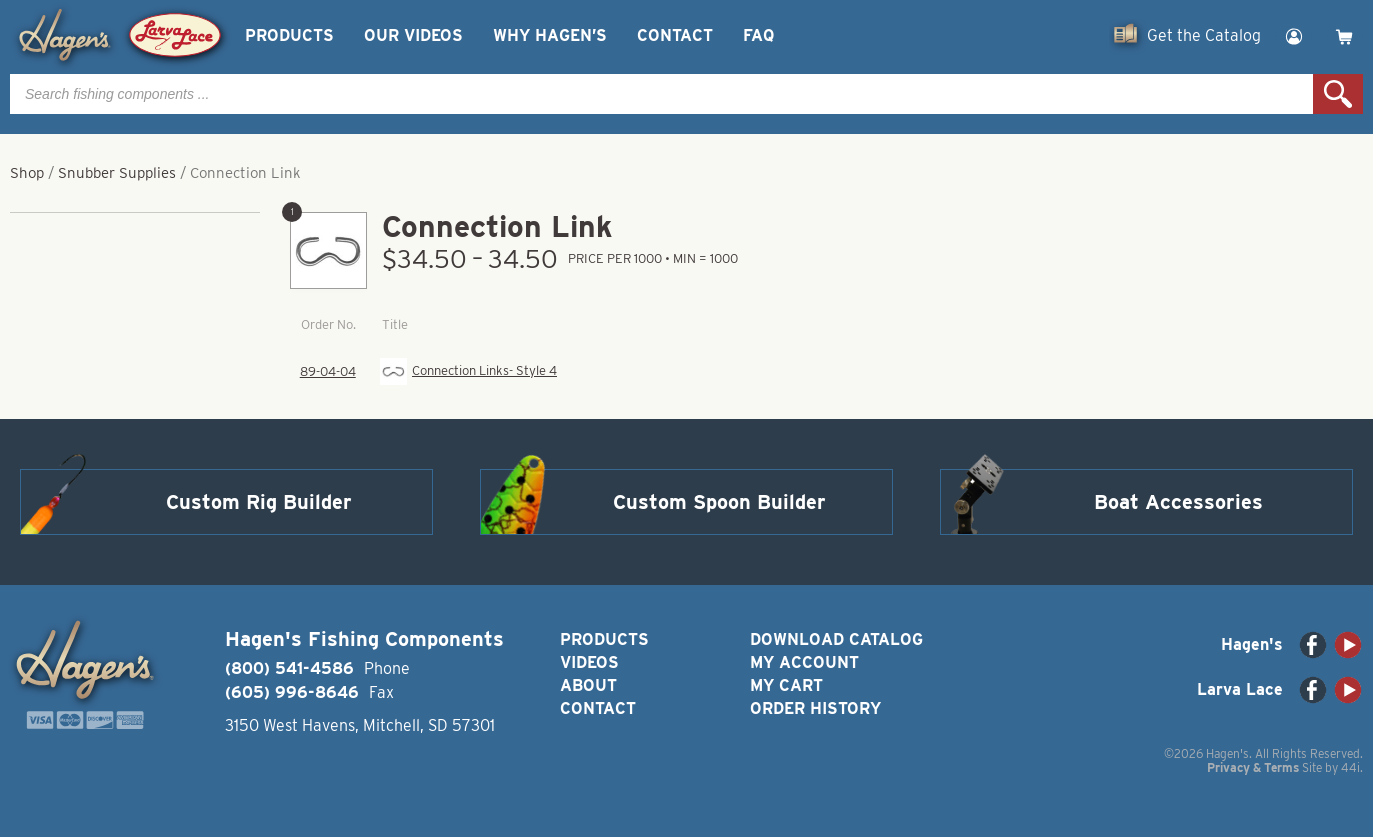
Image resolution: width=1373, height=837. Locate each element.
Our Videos (413, 35)
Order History (815, 708)
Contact (675, 35)
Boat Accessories (1178, 502)
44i (1350, 767)
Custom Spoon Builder (719, 502)
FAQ (758, 35)
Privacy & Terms (1253, 767)
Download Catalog (836, 639)
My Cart (786, 685)
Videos (589, 662)
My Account (804, 662)
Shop (27, 173)
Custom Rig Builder (259, 502)
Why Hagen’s (550, 35)
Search (1338, 94)
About (588, 685)
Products (289, 35)
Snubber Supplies (117, 173)
